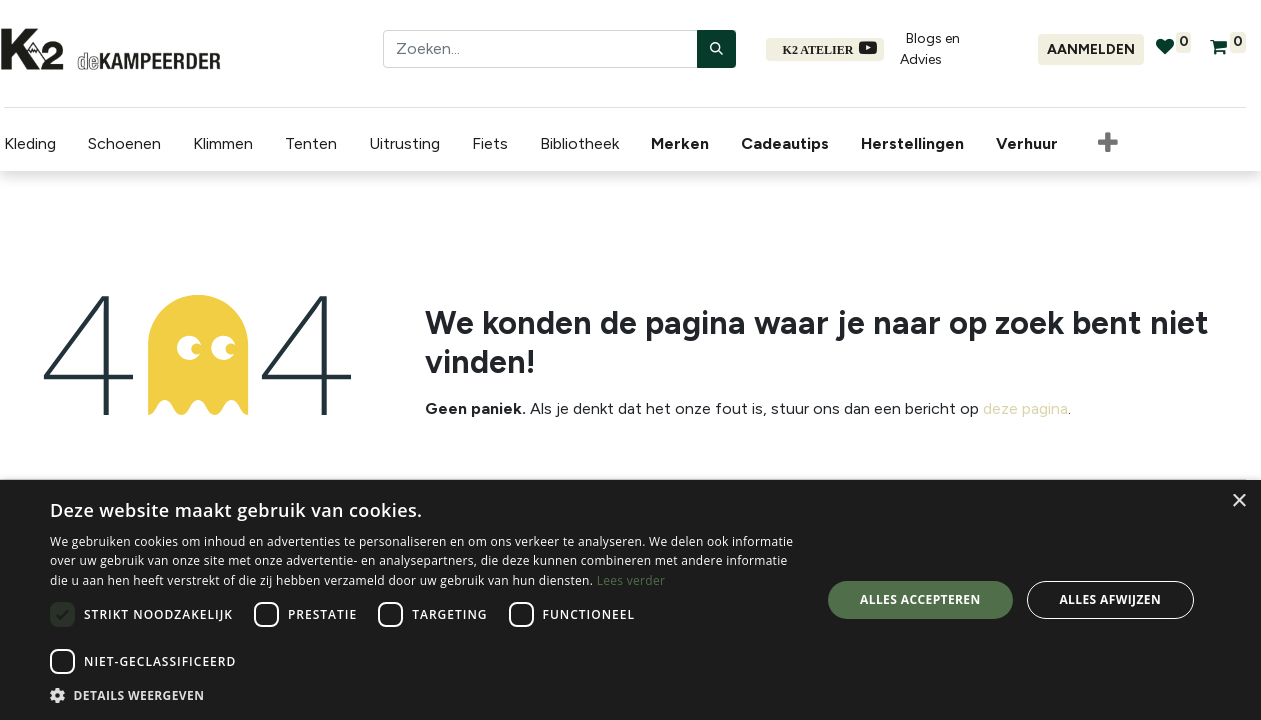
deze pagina (1025, 408)
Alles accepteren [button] (920, 599)
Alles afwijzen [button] (1110, 599)
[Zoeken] (716, 49)
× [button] (1238, 501)
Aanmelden (1091, 49)
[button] (1104, 144)
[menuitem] (680, 144)
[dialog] (630, 600)
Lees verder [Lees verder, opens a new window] (631, 580)
